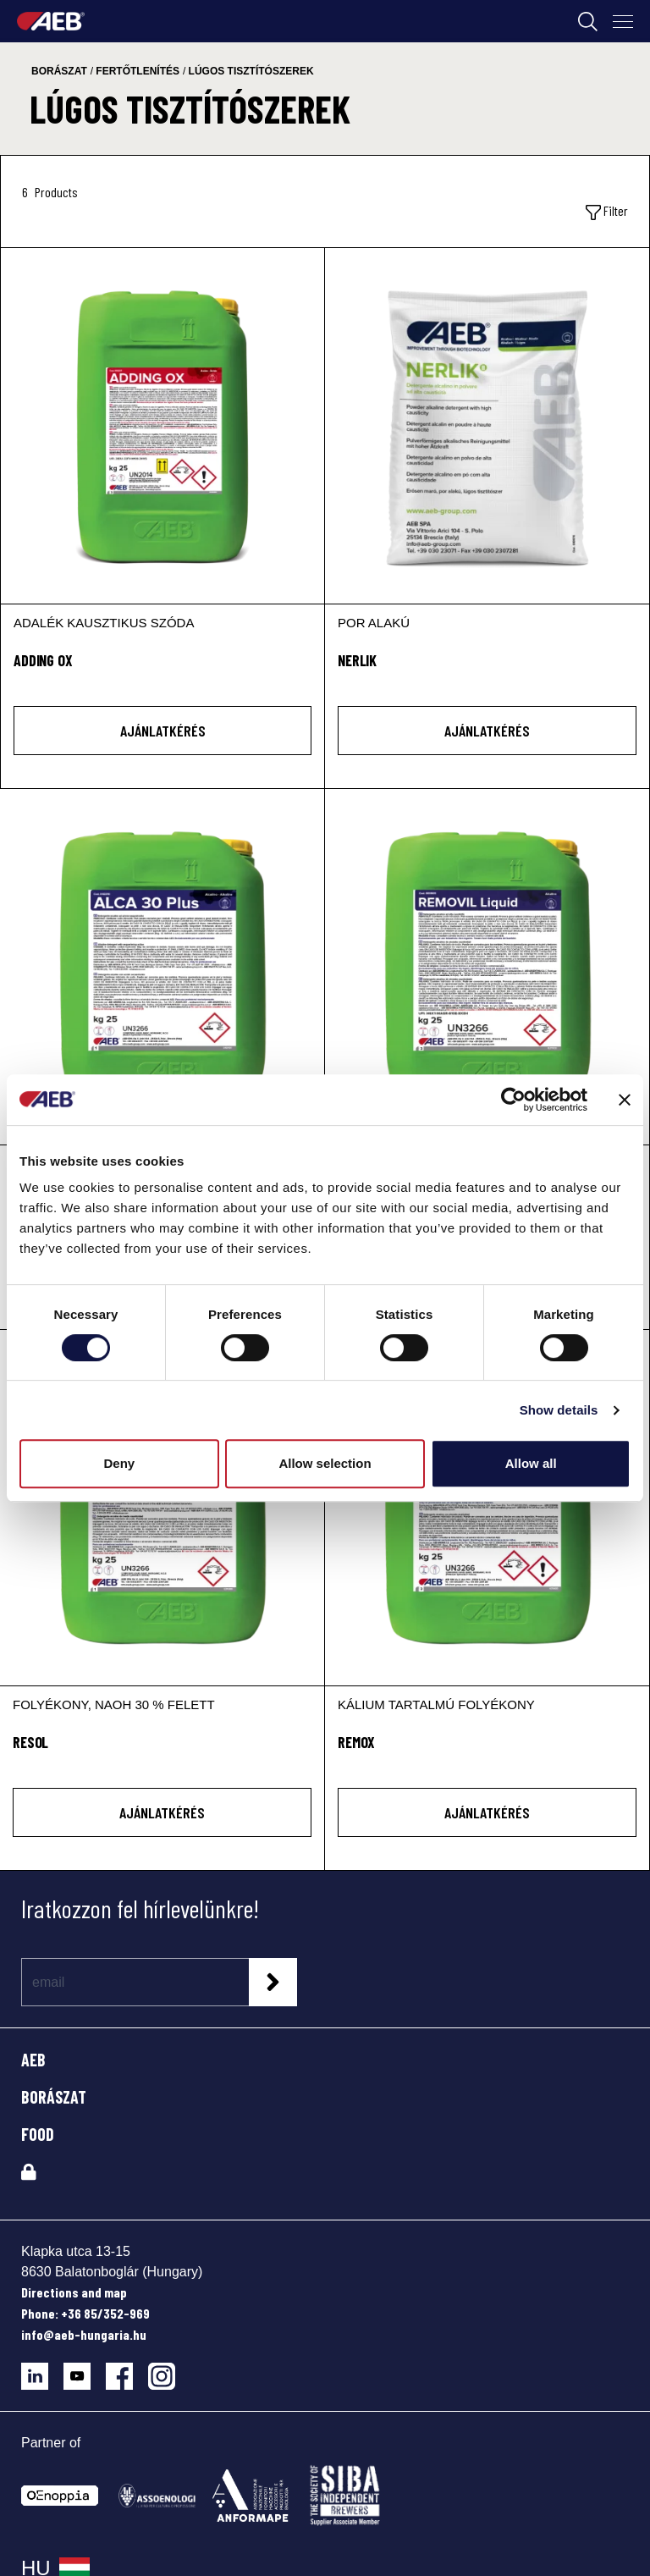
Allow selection (324, 1463)
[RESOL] (162, 1507)
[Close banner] (625, 1100)
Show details (559, 1410)
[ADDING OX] (162, 426)
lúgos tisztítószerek (251, 71)
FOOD (37, 2134)
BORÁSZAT (53, 2097)
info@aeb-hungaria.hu (83, 2334)
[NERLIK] (487, 426)
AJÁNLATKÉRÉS (163, 730)
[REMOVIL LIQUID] (487, 967)
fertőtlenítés (137, 71)
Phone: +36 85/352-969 (85, 2313)
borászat (59, 71)
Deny (119, 1463)
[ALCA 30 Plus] (162, 967)
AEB (33, 2059)
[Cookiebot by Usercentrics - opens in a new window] (513, 1099)
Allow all (531, 1463)
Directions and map (74, 2292)
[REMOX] (487, 1507)
